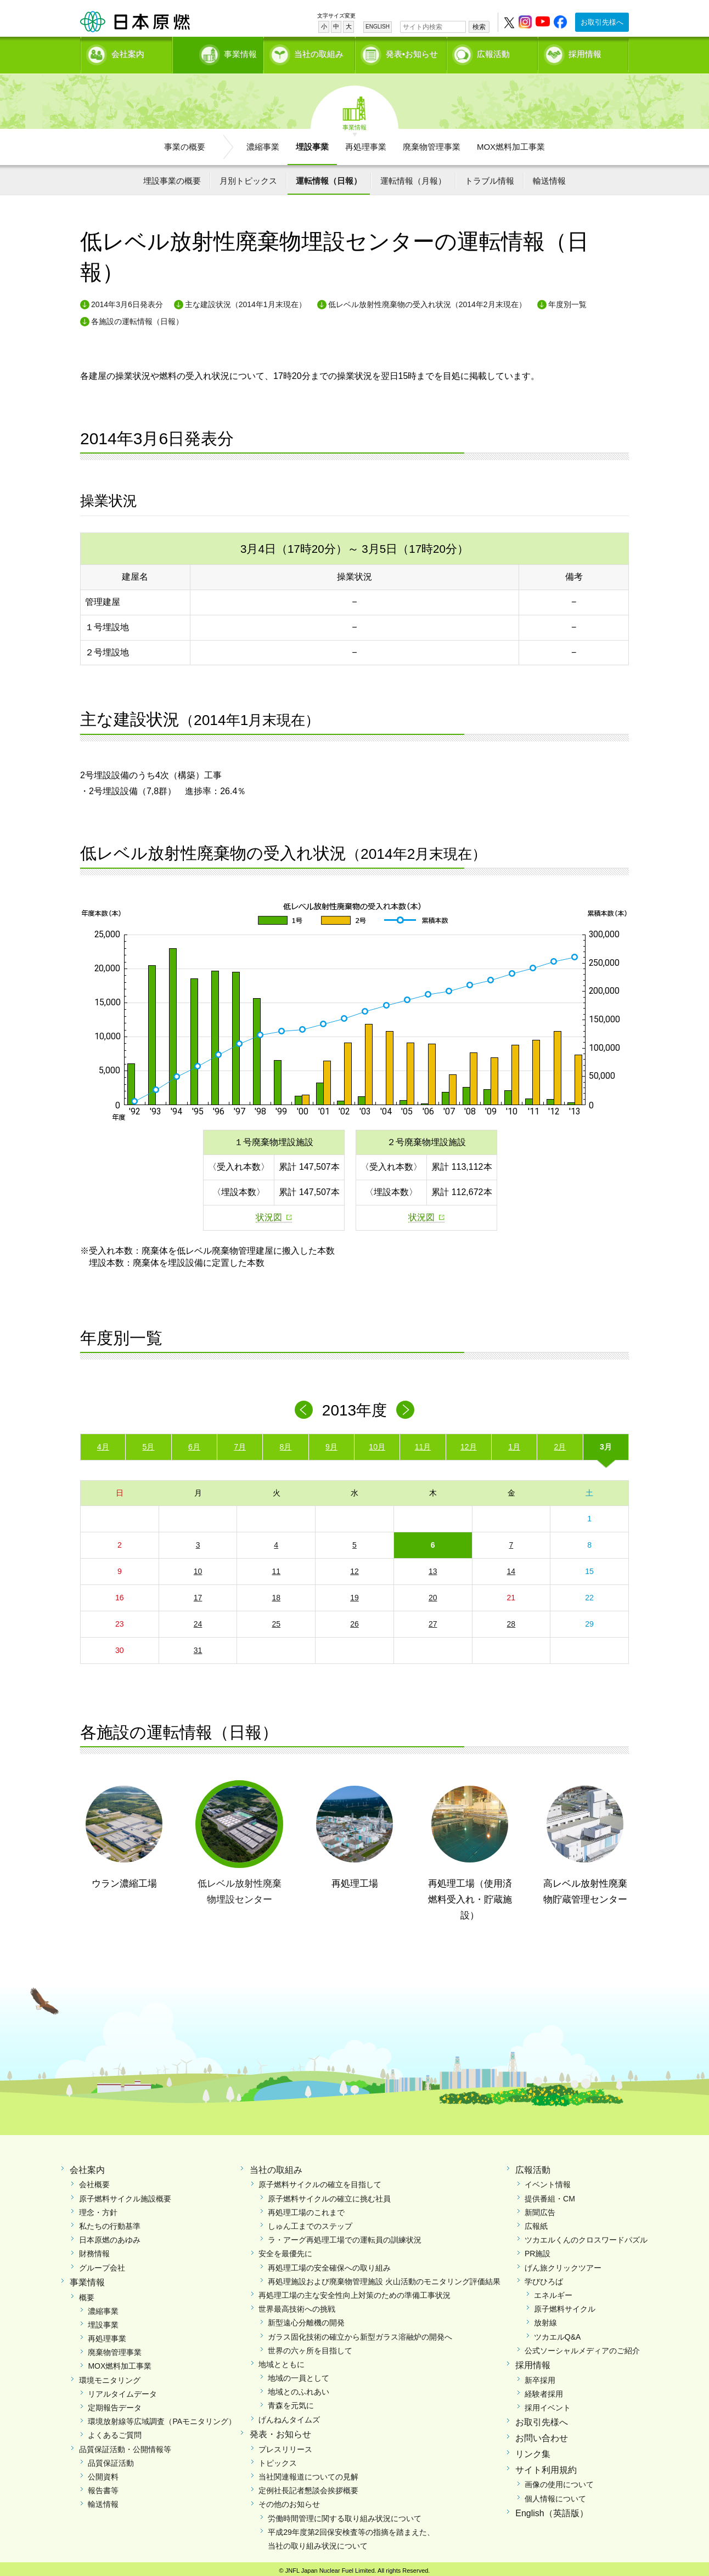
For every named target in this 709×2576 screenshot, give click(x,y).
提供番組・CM (550, 2194)
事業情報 (218, 52)
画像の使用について (559, 2481)
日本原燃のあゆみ (109, 2236)
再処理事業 (365, 143)
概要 (86, 2293)
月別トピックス (248, 177)
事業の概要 (184, 143)
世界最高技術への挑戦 (296, 2305)
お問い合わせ (541, 2434)
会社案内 (127, 52)
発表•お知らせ (412, 52)
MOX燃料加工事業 (511, 143)
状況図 (269, 1214)
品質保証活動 (111, 2459)
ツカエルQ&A (557, 2333)
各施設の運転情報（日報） (137, 317)
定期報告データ (115, 2404)
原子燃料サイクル (564, 2305)
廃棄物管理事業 (431, 143)
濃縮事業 (262, 143)
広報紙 (536, 2222)
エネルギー (553, 2291)
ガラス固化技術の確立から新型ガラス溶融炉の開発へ (360, 2333)
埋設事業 (312, 143)
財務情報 (94, 2250)
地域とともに (281, 2360)
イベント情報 (548, 2181)
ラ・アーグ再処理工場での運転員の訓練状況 (344, 2236)
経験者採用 (544, 2390)
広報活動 (493, 52)
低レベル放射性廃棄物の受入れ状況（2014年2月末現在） (427, 301)
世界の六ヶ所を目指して (310, 2346)
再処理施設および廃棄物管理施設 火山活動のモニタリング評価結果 (384, 2277)
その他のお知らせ (289, 2500)
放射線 (545, 2319)
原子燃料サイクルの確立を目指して (319, 2181)
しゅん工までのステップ (310, 2222)
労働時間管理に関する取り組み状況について (344, 2514)
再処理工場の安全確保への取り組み (329, 2264)
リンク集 (532, 2450)
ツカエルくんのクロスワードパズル (586, 2236)
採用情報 (585, 52)
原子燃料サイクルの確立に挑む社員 (329, 2194)
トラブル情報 (489, 177)
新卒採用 (540, 2376)
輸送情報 (549, 177)
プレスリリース (285, 2445)
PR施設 (537, 2250)
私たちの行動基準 (109, 2222)
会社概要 (94, 2181)
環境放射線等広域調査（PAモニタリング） (162, 2418)
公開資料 (103, 2473)
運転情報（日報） (329, 177)
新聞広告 (540, 2208)
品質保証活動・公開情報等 (125, 2445)
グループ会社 (102, 2264)
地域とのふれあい (298, 2388)
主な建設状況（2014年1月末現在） (245, 301)
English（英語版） (551, 2509)
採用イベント (548, 2404)
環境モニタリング (109, 2376)
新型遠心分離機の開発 (306, 2319)
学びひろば (544, 2277)
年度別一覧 (567, 301)
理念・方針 (98, 2208)
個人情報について (555, 2494)
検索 (479, 27)
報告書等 (103, 2487)
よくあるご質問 (115, 2431)
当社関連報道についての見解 (308, 2473)
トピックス (277, 2459)
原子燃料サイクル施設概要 (125, 2194)
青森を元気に (291, 2402)
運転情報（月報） (413, 177)
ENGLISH (377, 27)
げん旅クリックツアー (563, 2264)
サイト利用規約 (546, 2466)
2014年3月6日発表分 (127, 301)
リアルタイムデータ (122, 2390)
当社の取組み (319, 52)
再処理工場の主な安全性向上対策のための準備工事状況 (354, 2291)
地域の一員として (298, 2374)
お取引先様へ (602, 22)
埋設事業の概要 (172, 177)
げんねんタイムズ (289, 2415)
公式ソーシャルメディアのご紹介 (582, 2346)
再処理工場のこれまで (306, 2208)
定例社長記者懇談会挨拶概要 (308, 2487)
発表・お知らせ (280, 2430)
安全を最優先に (285, 2250)
